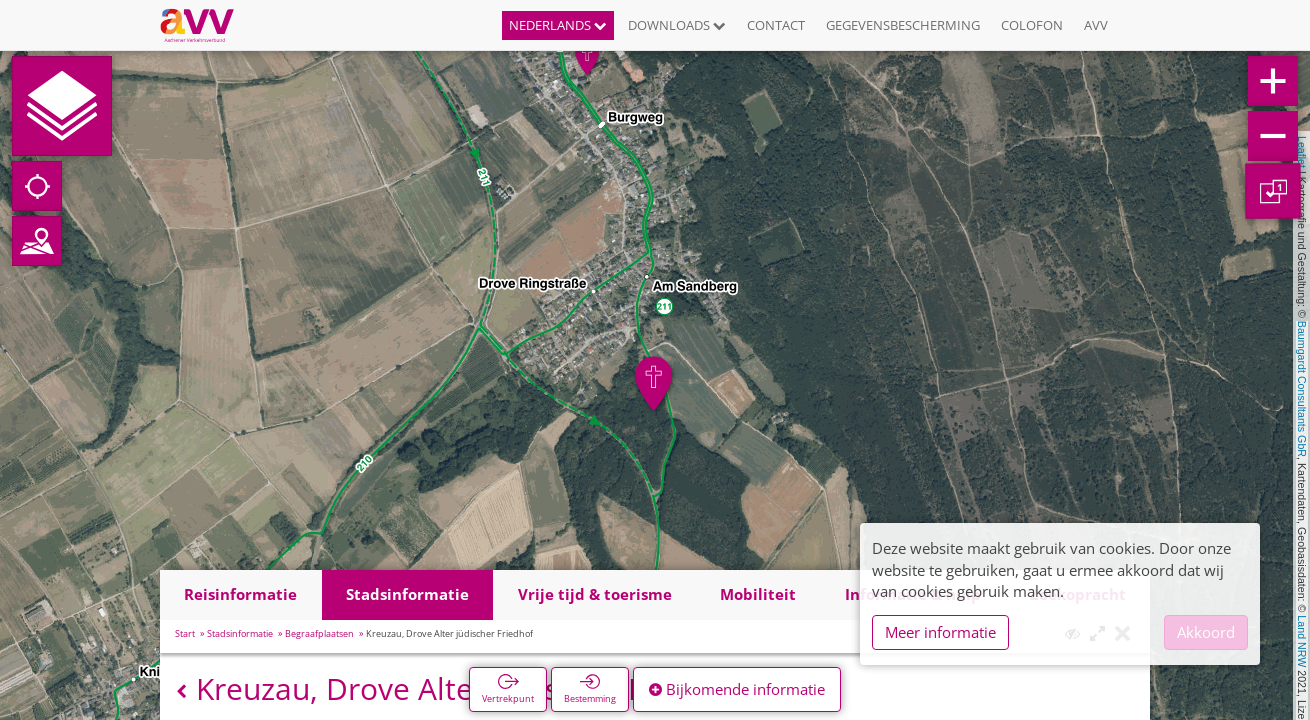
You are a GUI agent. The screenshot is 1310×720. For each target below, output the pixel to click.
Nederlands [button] (558, 25)
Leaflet (1302, 152)
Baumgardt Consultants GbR (1302, 389)
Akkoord (1206, 632)
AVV (1096, 25)
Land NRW (1302, 641)
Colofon (1032, 25)
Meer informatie (940, 632)
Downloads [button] (677, 25)
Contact (776, 25)
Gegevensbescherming (903, 25)
